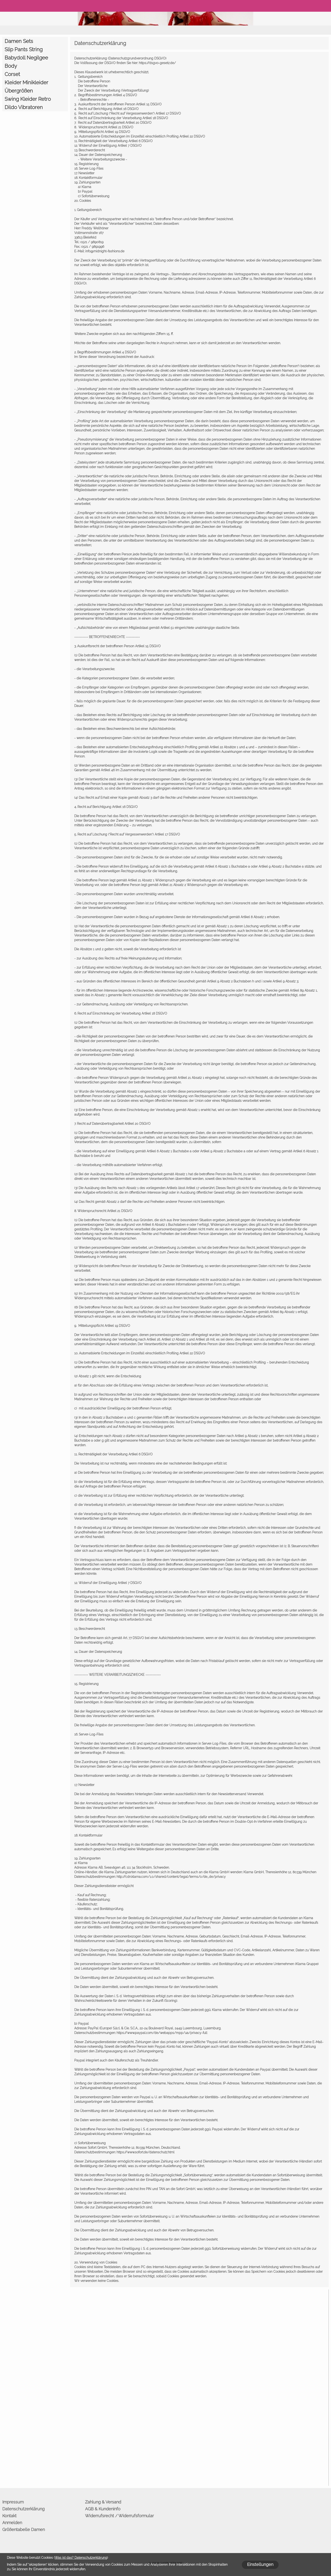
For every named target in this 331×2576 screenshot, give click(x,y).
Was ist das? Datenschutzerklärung (81, 2557)
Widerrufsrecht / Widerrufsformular (119, 2515)
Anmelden (12, 2522)
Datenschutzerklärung (23, 2508)
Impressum (13, 2502)
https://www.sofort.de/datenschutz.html (145, 2152)
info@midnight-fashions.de (104, 251)
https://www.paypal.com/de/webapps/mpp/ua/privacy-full (162, 2033)
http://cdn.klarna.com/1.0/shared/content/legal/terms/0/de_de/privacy (171, 1877)
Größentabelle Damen (23, 2529)
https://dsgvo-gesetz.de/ (157, 63)
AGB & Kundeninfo (102, 2508)
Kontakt (9, 2515)
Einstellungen (260, 2564)
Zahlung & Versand (103, 2502)
